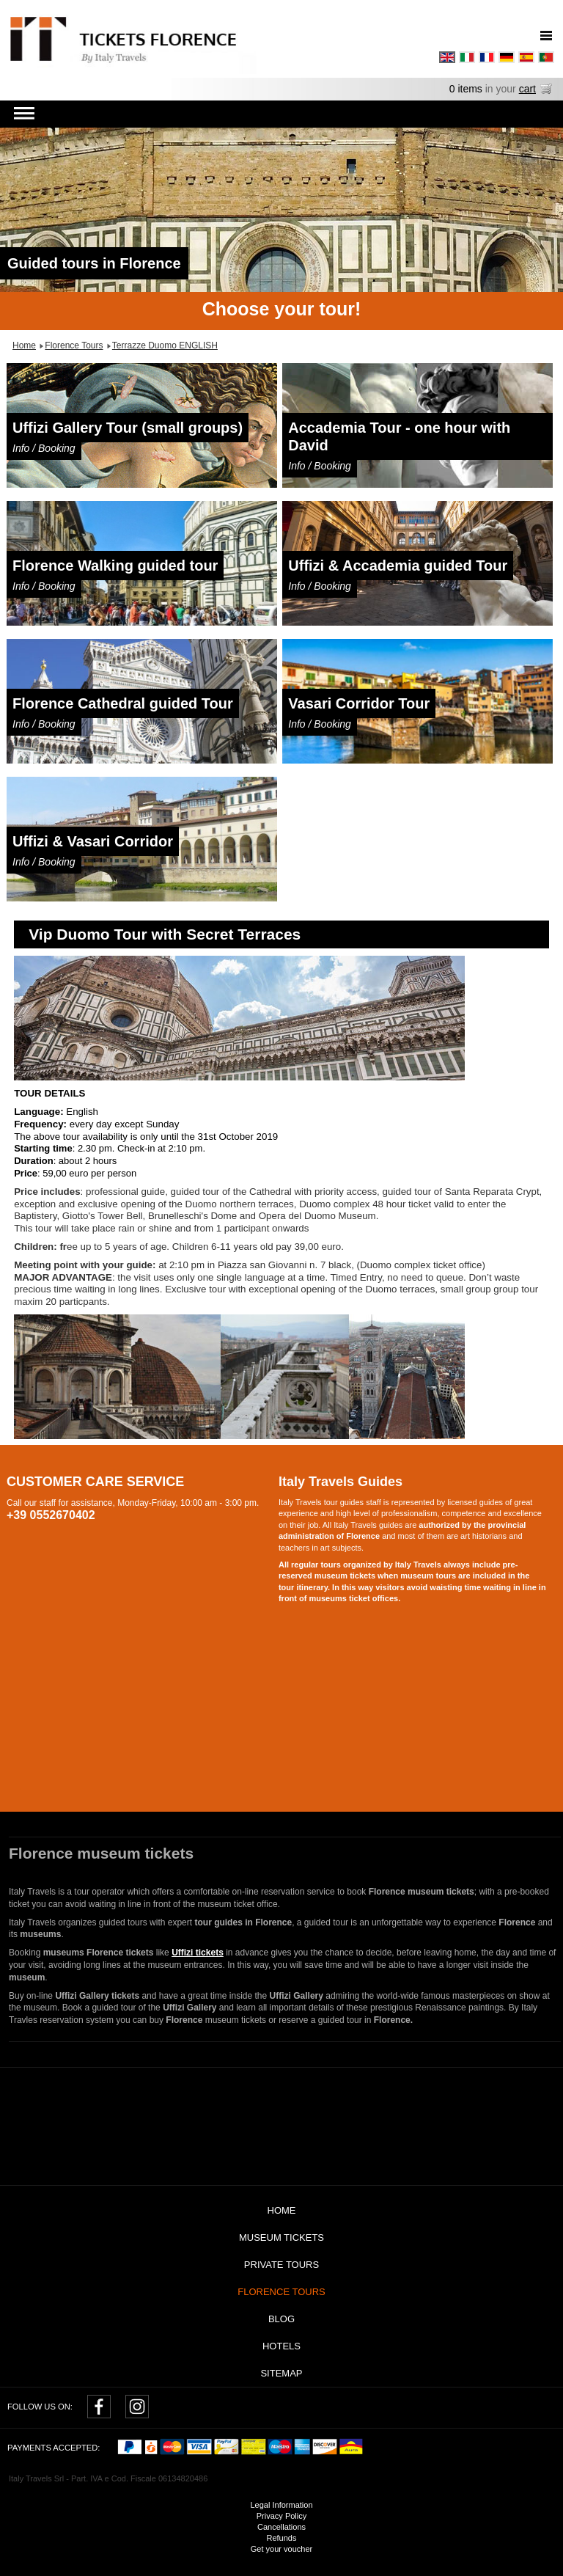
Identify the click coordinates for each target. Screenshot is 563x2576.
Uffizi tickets (198, 1952)
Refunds (282, 2537)
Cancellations (281, 2526)
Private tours (281, 2264)
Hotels (281, 2346)
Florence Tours (281, 2291)
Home (282, 2210)
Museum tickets (281, 2237)
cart (527, 89)
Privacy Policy (281, 2515)
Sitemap (281, 2373)
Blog (281, 2318)
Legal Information (282, 2504)
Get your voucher (281, 2548)
